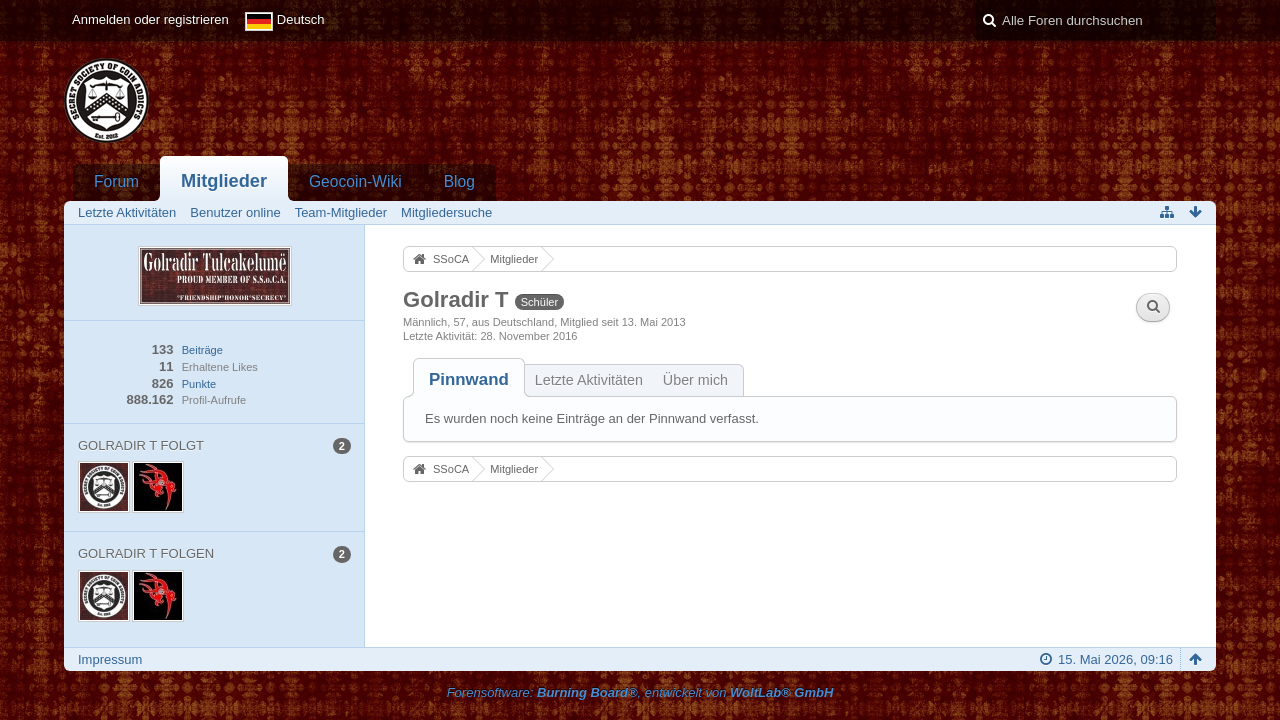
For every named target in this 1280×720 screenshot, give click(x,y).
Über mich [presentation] (695, 380)
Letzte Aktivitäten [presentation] (589, 380)
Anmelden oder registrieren (150, 19)
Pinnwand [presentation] (469, 379)
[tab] (469, 379)
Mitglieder (224, 181)
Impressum (110, 659)
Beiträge (202, 350)
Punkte (199, 384)
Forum (116, 181)
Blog (459, 181)
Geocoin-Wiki (355, 181)
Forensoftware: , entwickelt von (640, 692)
